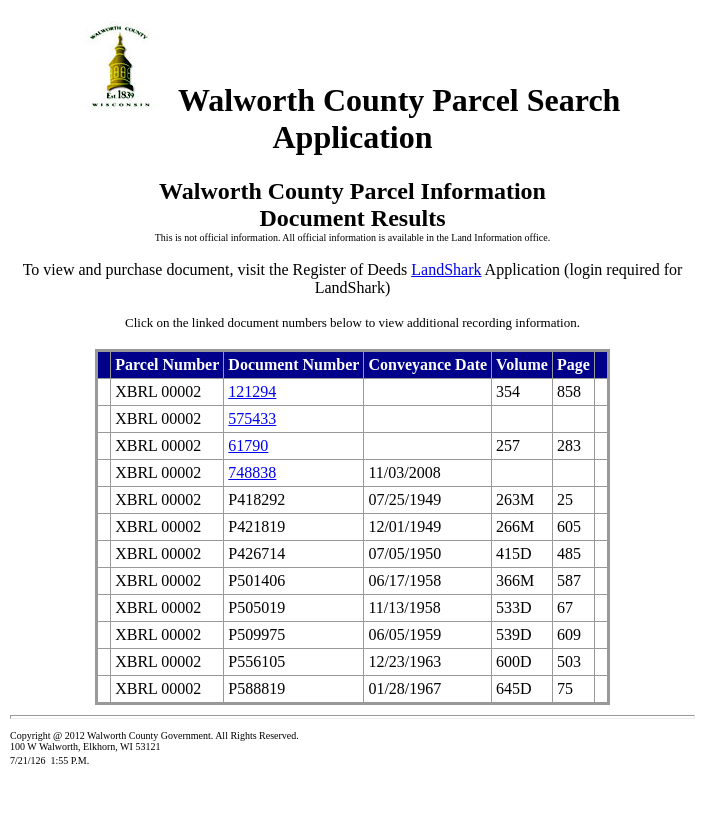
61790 (248, 445)
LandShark (446, 269)
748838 (252, 472)
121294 (252, 391)
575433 (252, 418)
